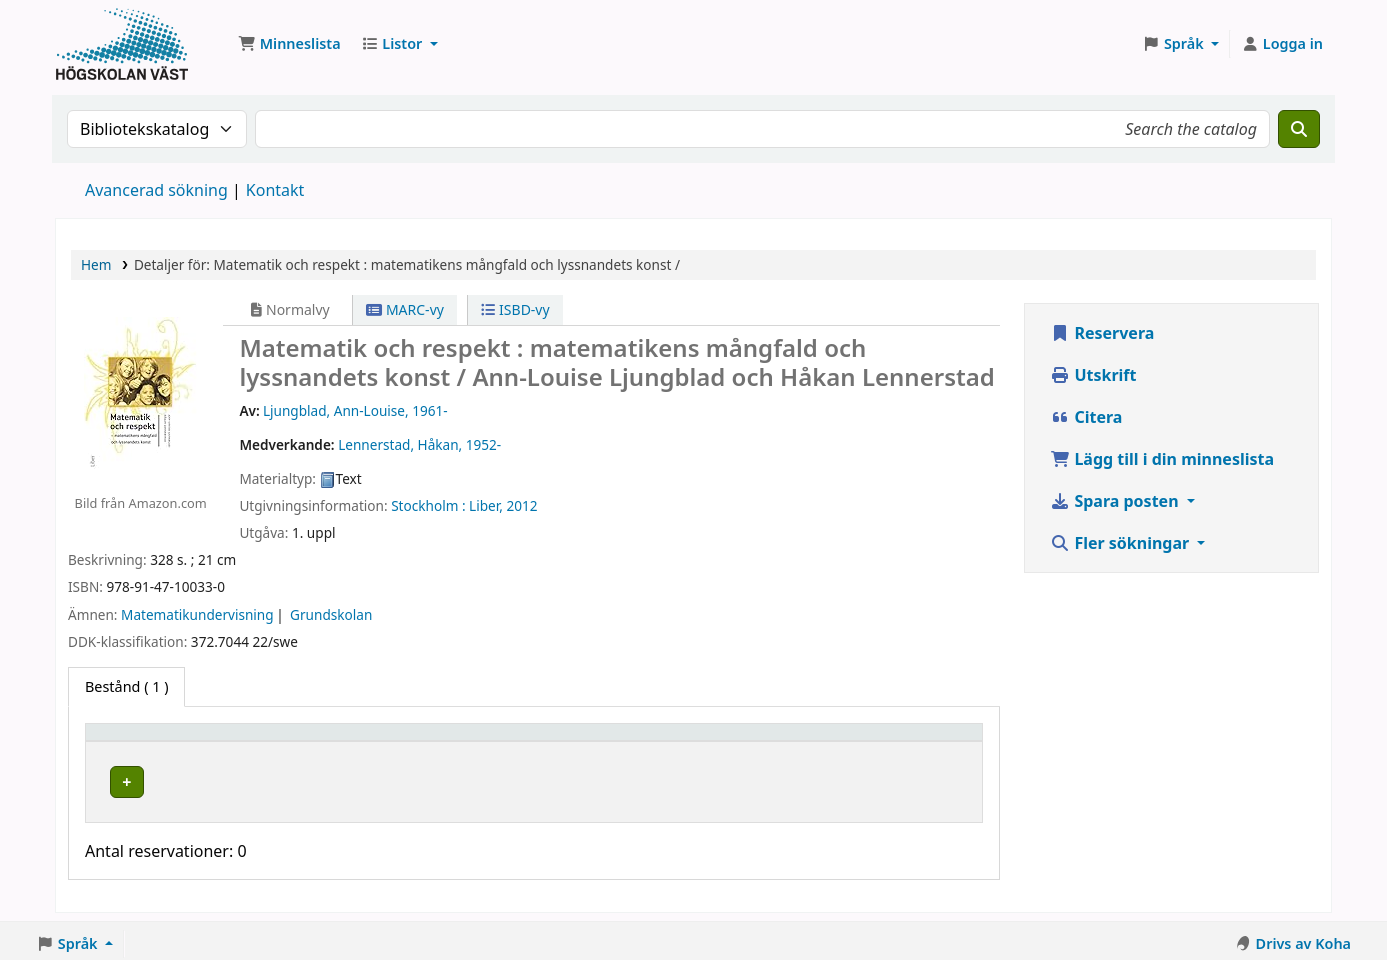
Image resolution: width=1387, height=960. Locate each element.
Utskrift (1093, 375)
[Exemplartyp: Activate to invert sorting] (173, 741)
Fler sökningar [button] (1121, 543)
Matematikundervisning (197, 614)
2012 (521, 505)
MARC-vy (405, 309)
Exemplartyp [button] (139, 741)
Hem (96, 264)
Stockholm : (428, 505)
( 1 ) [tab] (126, 686)
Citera (1086, 417)
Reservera (1102, 333)
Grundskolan (331, 614)
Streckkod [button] (861, 741)
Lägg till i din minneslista (1162, 459)
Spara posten (1116, 501)
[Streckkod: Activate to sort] (899, 741)
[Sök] (1299, 129)
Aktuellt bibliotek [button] (330, 741)
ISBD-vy (515, 309)
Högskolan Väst (320, 778)
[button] (289, 44)
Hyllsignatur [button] (555, 741)
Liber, (486, 505)
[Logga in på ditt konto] (1282, 44)
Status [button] (735, 741)
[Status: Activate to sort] (759, 741)
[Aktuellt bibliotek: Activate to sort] (380, 741)
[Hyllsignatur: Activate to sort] (603, 741)
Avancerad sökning (156, 190)
